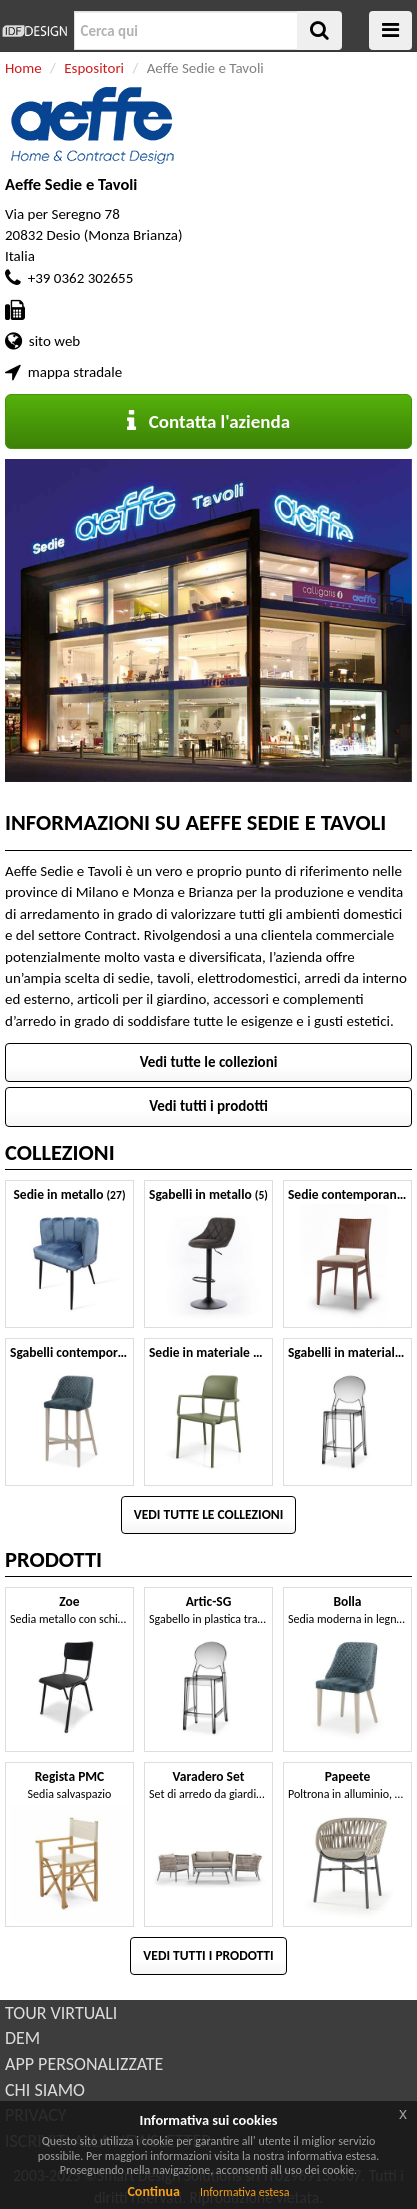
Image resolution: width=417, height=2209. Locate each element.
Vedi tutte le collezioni (209, 1062)
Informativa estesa (245, 2192)
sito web (54, 341)
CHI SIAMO (45, 2090)
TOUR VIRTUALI (61, 2013)
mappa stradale (75, 372)
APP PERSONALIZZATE (84, 2064)
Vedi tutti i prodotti (208, 1106)
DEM (22, 2038)
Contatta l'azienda (208, 421)
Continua (153, 2191)
